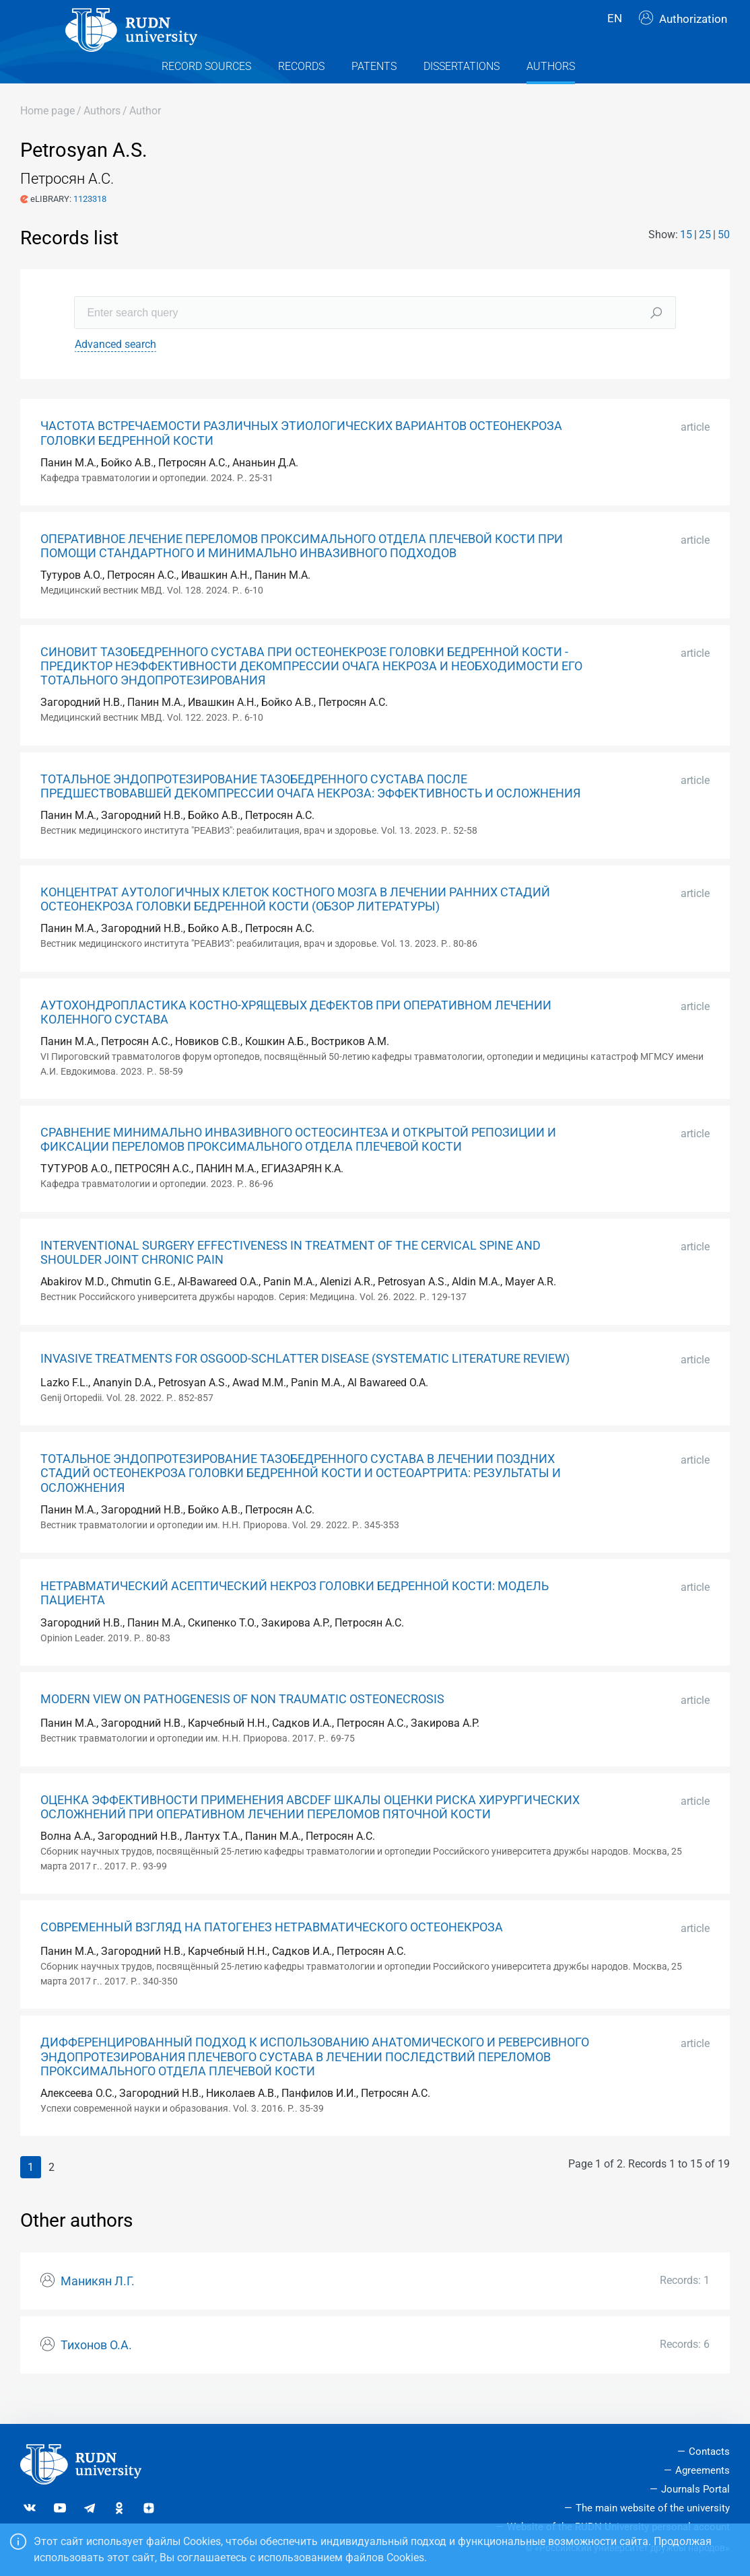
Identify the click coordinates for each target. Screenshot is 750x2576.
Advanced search (115, 368)
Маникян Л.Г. (98, 2305)
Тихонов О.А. (96, 2368)
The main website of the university (653, 2508)
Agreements (702, 2470)
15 (686, 258)
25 (705, 258)
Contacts (709, 2451)
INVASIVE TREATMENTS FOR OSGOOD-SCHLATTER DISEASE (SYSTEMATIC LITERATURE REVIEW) (305, 1382)
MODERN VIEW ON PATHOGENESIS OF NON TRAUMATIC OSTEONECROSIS (242, 1723)
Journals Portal (695, 2489)
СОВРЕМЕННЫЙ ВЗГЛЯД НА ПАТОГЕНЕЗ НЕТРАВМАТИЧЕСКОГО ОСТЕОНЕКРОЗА (271, 1951)
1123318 (89, 222)
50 (724, 258)
